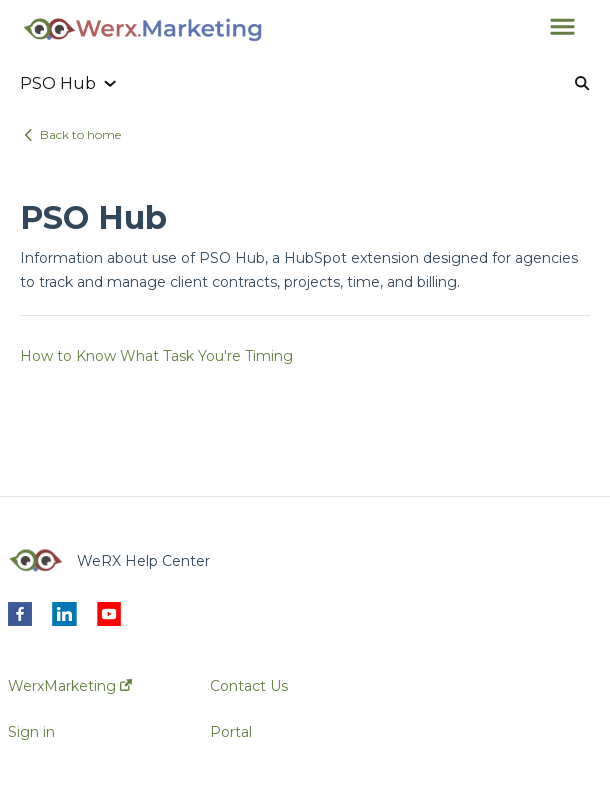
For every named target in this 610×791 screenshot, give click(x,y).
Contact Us (249, 686)
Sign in (31, 732)
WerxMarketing (70, 686)
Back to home (80, 134)
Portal (231, 732)
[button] (562, 28)
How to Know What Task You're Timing (156, 356)
